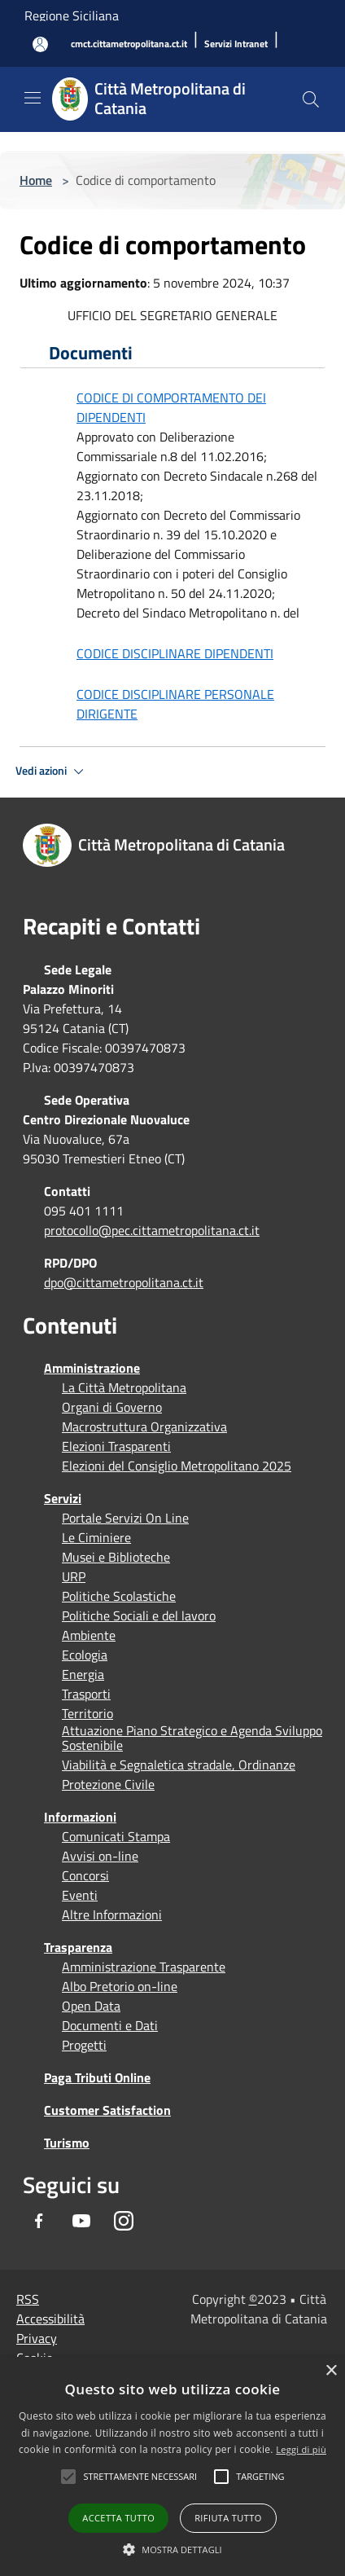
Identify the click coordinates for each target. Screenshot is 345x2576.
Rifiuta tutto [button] (227, 2518)
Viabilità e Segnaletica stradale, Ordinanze (178, 1764)
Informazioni (80, 1816)
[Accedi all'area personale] (40, 44)
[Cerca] (311, 99)
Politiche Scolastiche (119, 1596)
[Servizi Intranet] (236, 44)
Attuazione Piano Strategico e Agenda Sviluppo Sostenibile (192, 1737)
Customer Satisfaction (107, 2110)
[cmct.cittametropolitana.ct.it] (129, 44)
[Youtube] (81, 2221)
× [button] (331, 2371)
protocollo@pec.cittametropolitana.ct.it (152, 1230)
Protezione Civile (108, 1784)
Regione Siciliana (71, 15)
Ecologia (84, 1654)
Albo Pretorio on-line (119, 1986)
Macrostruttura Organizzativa (144, 1426)
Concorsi (85, 1875)
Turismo (67, 2142)
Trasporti (86, 1693)
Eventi (80, 1895)
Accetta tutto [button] (118, 2518)
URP (73, 1576)
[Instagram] (123, 2221)
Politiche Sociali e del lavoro (139, 1615)
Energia (83, 1674)
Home (36, 180)
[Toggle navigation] (32, 98)
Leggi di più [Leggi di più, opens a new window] (301, 2449)
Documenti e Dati (110, 2025)
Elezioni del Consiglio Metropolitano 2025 (176, 1465)
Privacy (36, 2338)
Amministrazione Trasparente (143, 1966)
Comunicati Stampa (116, 1836)
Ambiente (89, 1635)
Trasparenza (78, 1947)
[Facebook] (39, 2221)
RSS (27, 2299)
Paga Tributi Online (97, 2077)
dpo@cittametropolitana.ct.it (123, 1282)
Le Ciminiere (96, 1537)
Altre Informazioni (112, 1914)
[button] (140, 2476)
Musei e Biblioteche (116, 1557)
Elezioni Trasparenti (116, 1446)
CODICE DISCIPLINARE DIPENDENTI (174, 653)
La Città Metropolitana (124, 1387)
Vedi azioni (52, 771)
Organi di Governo (112, 1407)
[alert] (172, 2466)
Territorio (87, 1713)
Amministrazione (92, 1368)
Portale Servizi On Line (125, 1517)
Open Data (91, 2005)
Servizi (62, 1498)
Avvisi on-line (100, 1855)
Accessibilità (50, 2318)
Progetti (84, 2045)
